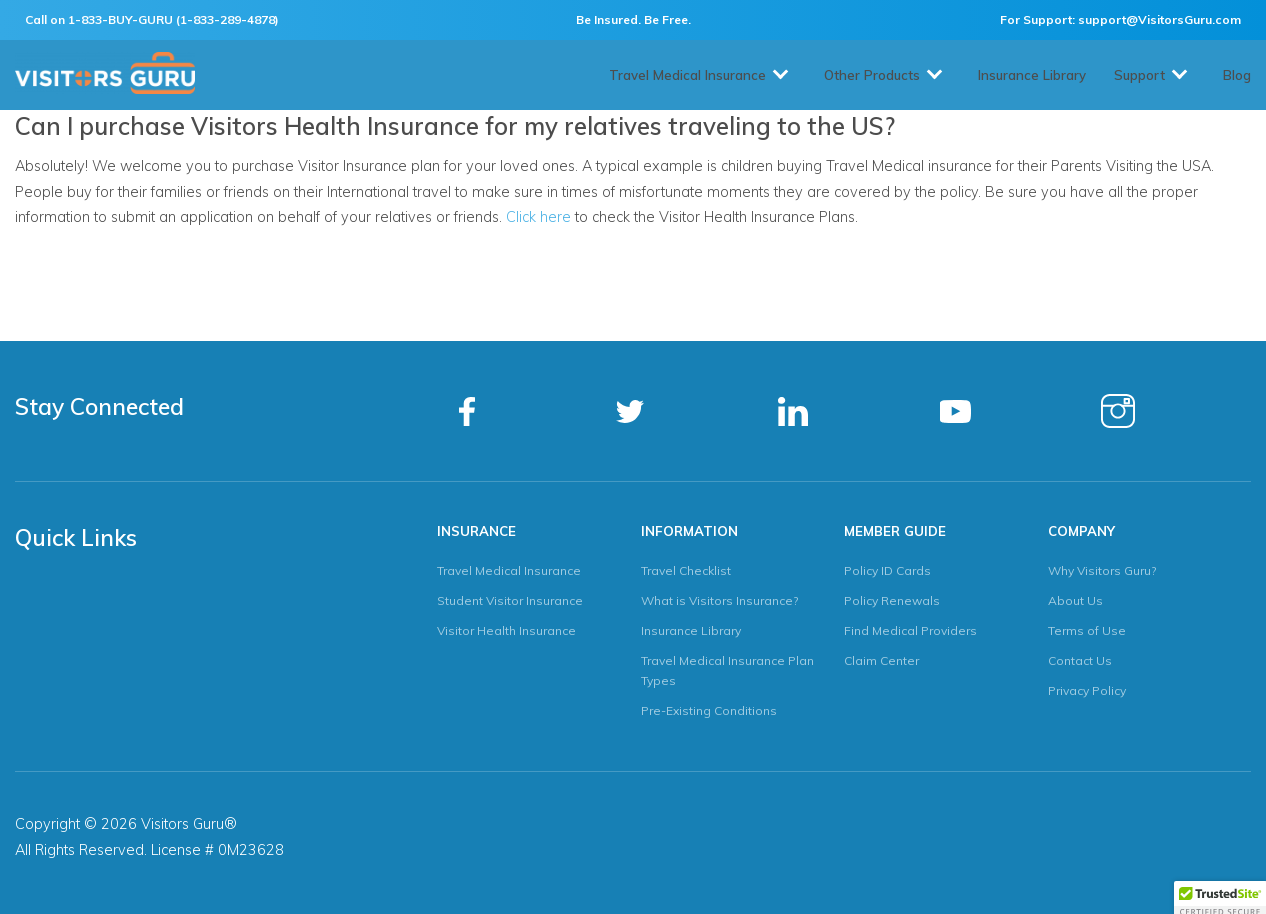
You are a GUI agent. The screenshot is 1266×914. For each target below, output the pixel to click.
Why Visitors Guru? (1102, 570)
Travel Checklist (686, 570)
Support (1139, 75)
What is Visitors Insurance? (719, 600)
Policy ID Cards (887, 570)
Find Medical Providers (910, 630)
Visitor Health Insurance (506, 630)
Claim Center (881, 660)
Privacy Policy (1087, 690)
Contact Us (1080, 660)
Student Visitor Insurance (510, 600)
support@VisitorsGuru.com (1159, 19)
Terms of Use (1087, 630)
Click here (538, 217)
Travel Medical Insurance (687, 75)
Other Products (872, 75)
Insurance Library (1032, 75)
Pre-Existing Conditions (709, 710)
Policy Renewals (892, 600)
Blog (1237, 75)
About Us (1075, 600)
